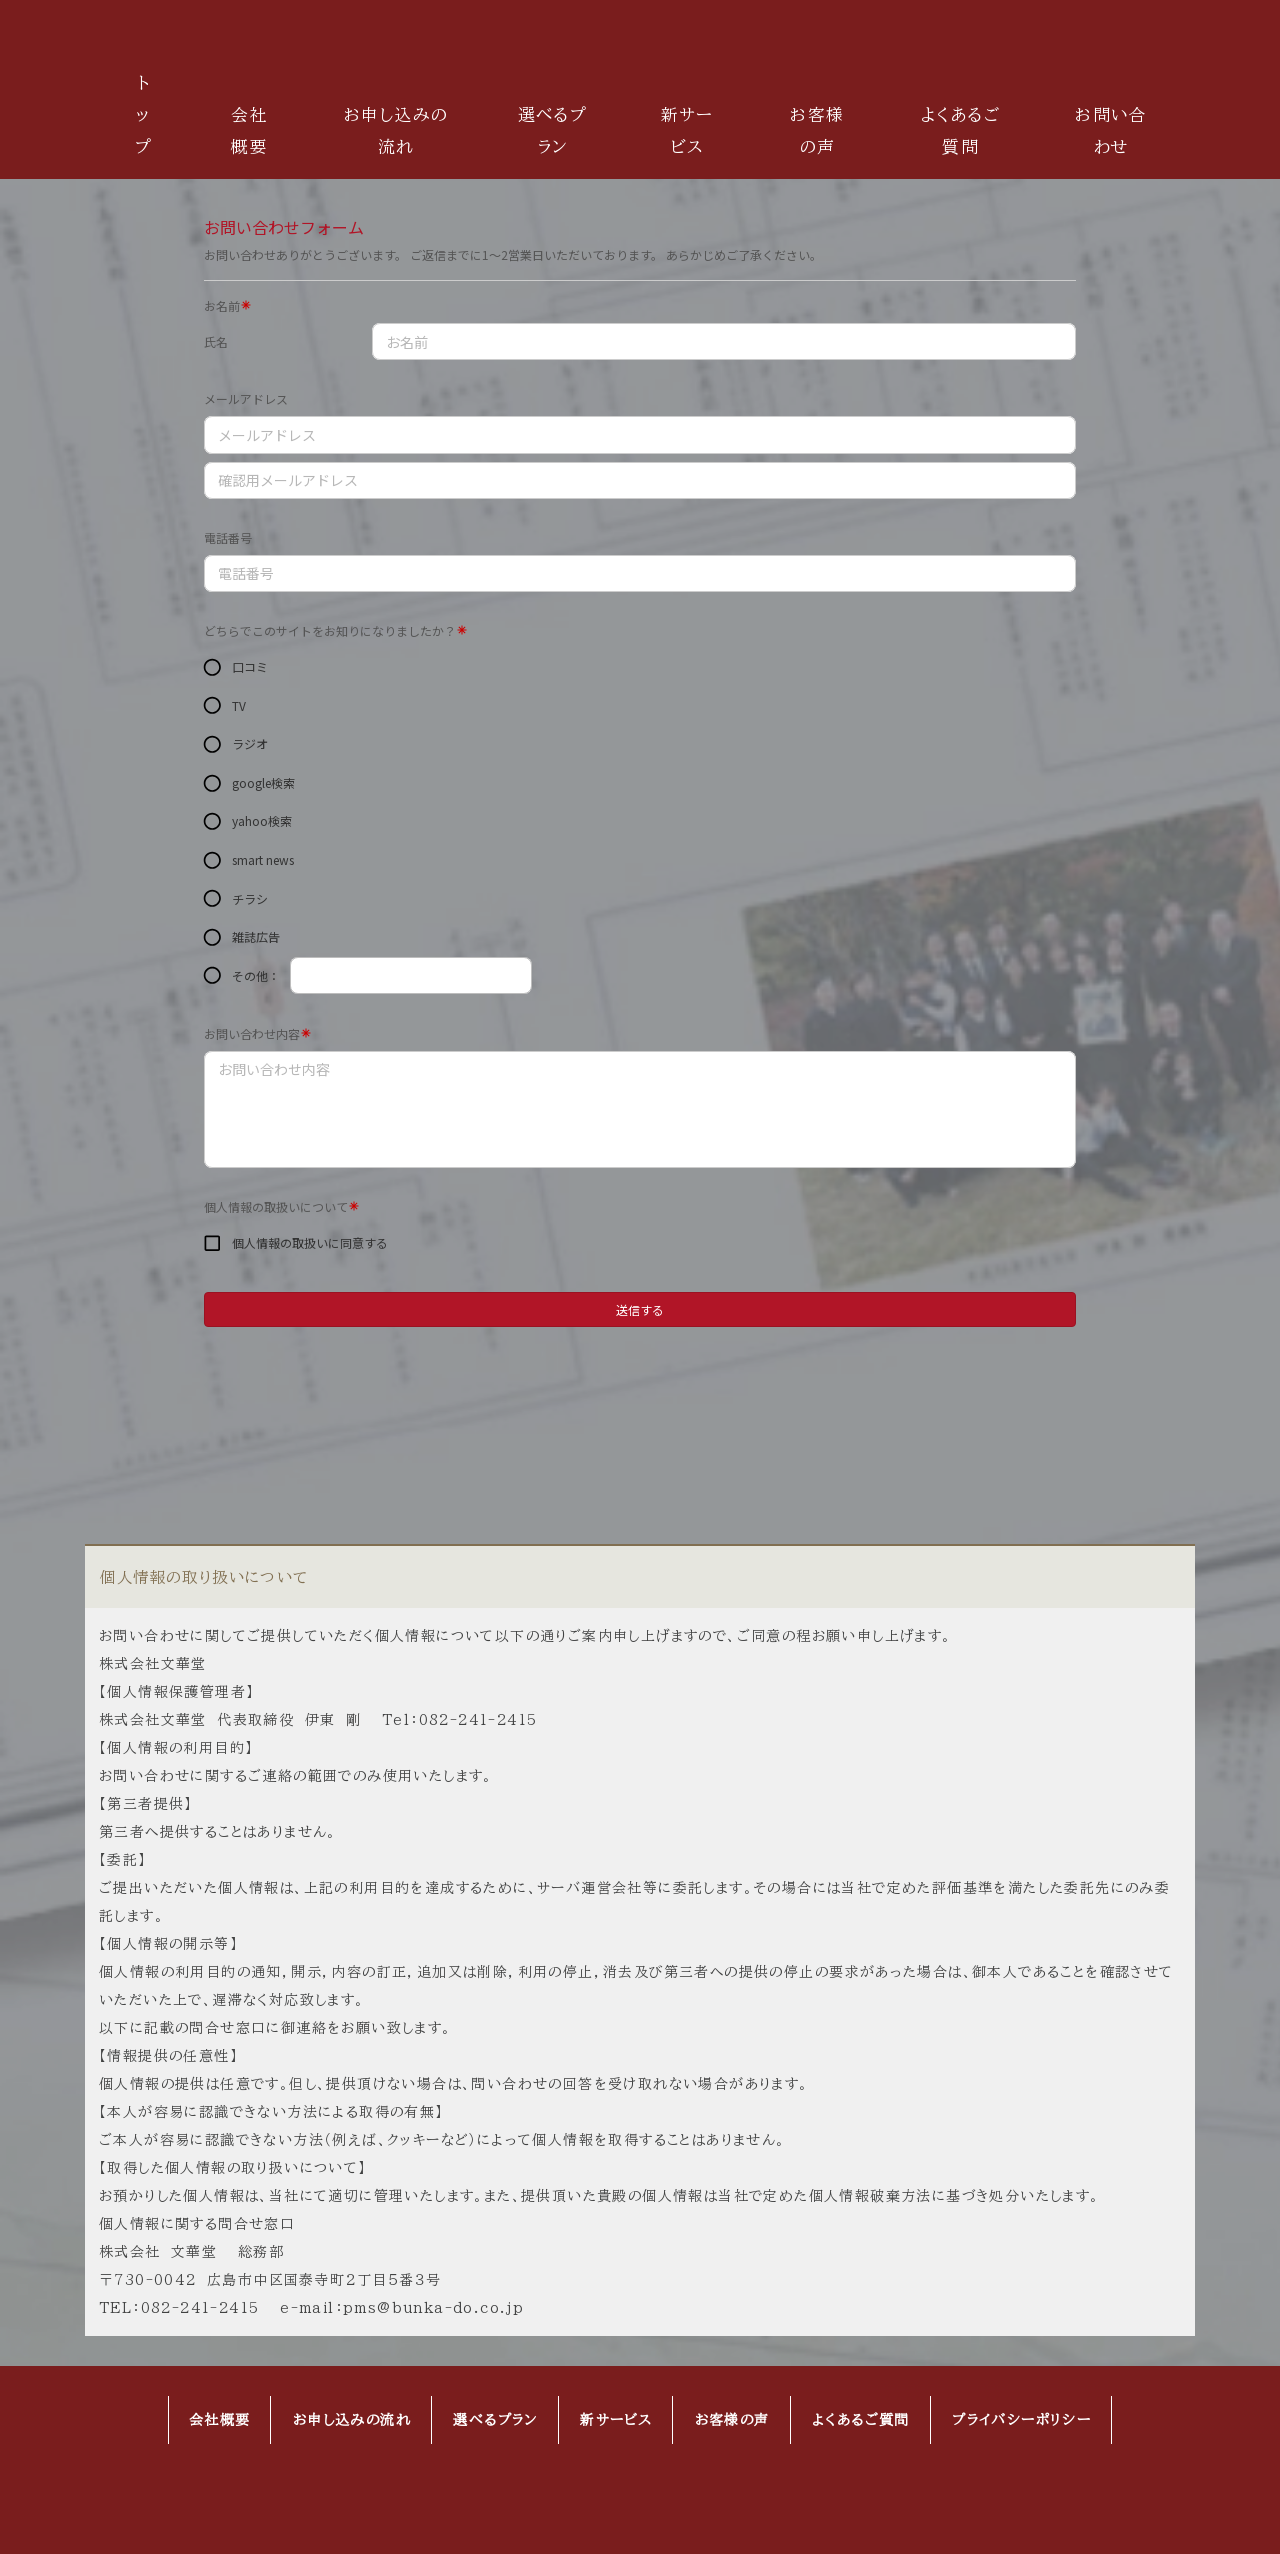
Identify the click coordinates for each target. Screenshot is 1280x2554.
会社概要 (249, 130)
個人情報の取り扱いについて (204, 1577)
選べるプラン (553, 130)
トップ (143, 114)
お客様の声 (817, 130)
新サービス (687, 130)
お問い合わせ (1111, 130)
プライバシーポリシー (1021, 2420)
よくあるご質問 (961, 130)
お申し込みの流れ (396, 130)
